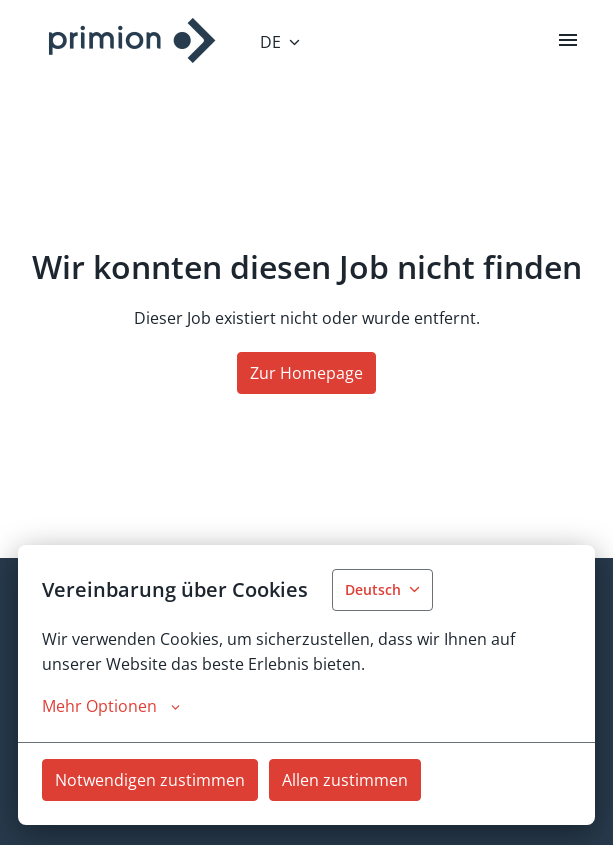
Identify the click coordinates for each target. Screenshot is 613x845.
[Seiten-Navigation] (568, 40)
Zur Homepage (306, 373)
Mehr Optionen (111, 706)
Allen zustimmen (345, 780)
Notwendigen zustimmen (150, 780)
